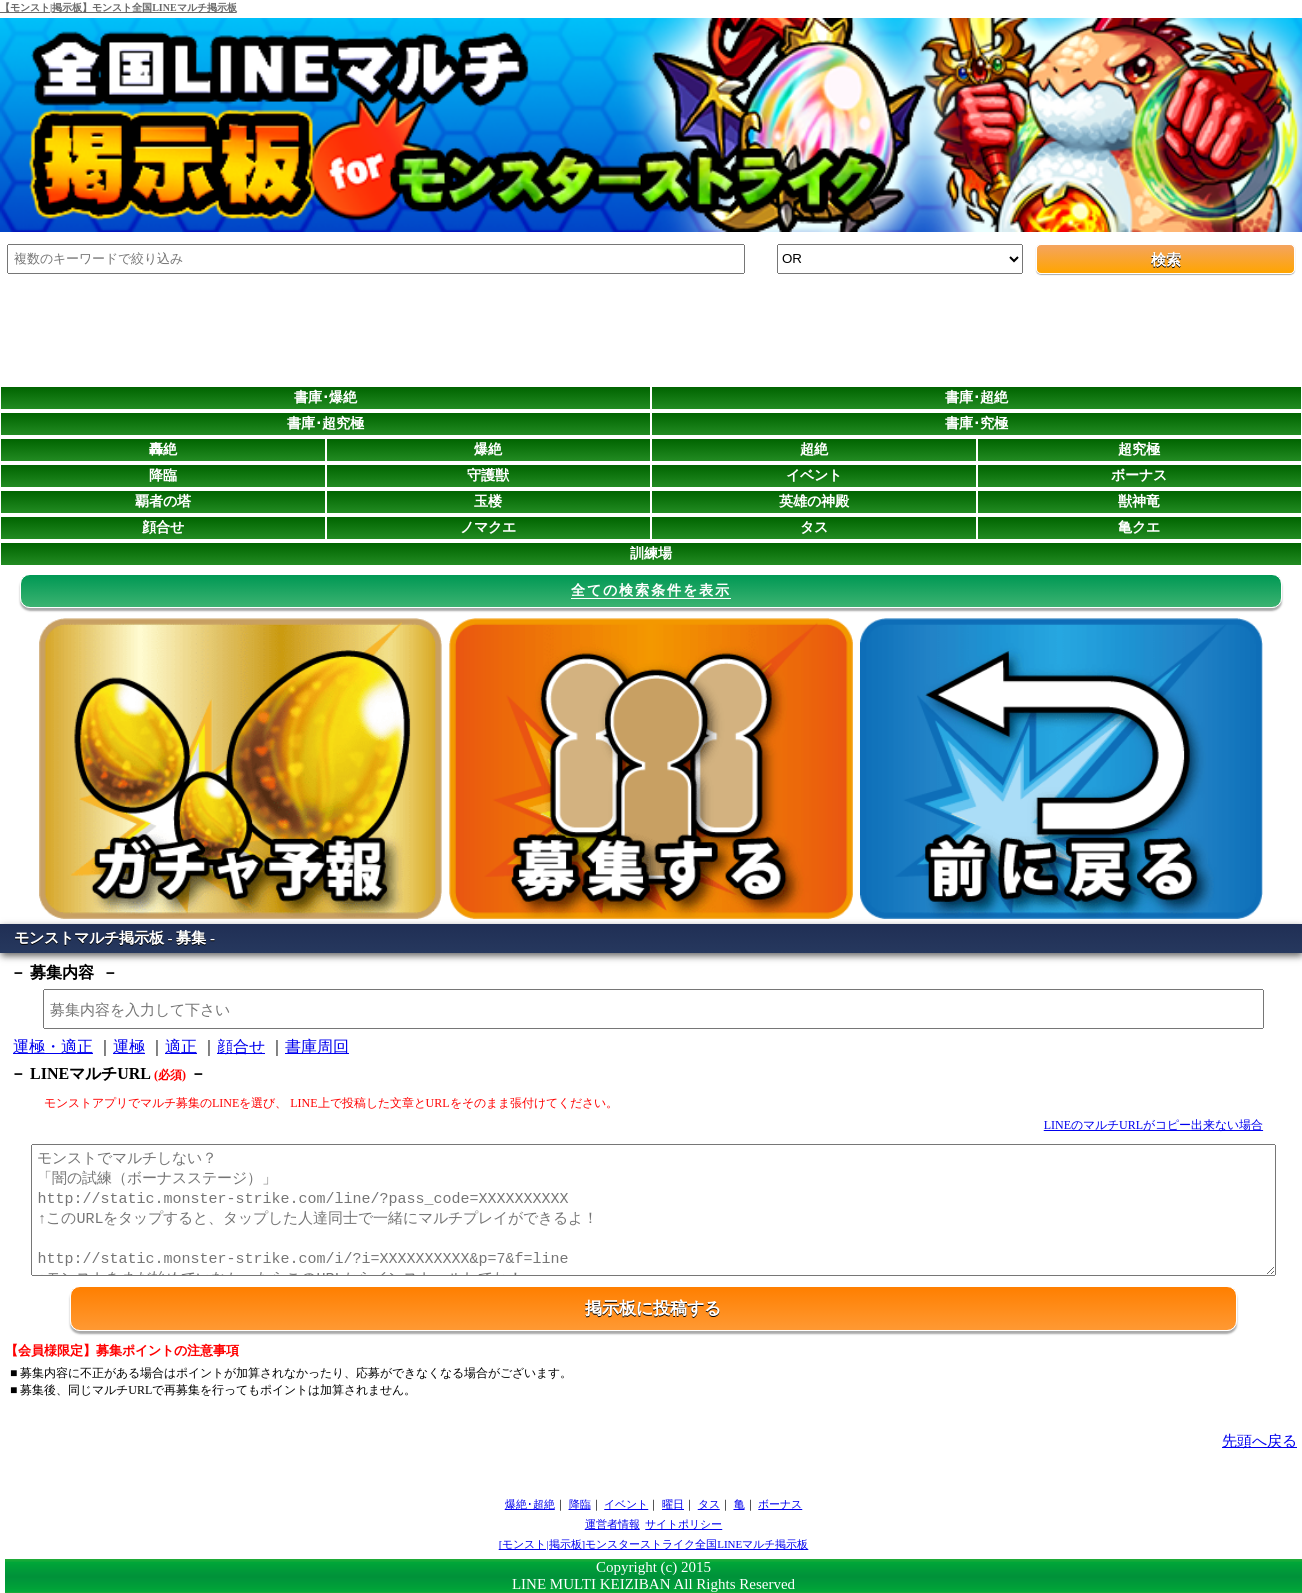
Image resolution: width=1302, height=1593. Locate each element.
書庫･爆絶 (325, 397)
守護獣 (488, 475)
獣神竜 (1139, 501)
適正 (181, 1046)
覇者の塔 (163, 501)
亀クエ (1139, 527)
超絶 (814, 449)
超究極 (1139, 449)
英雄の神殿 (814, 501)
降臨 (163, 475)
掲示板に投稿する (653, 1308)
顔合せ (163, 527)
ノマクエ (488, 527)
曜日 (673, 1504)
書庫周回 (317, 1046)
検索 (1166, 260)
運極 (129, 1046)
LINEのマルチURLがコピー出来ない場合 (1153, 1125)
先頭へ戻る (1259, 1441)
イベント (814, 475)
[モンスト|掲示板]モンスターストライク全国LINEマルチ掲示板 (654, 1544)
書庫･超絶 (976, 397)
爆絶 (488, 449)
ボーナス (1139, 475)
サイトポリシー (683, 1524)
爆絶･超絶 (530, 1504)
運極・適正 (53, 1046)
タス (814, 527)
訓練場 (651, 553)
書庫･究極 (976, 423)
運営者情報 (612, 1524)
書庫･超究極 (325, 423)
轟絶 (163, 449)
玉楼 (488, 501)
